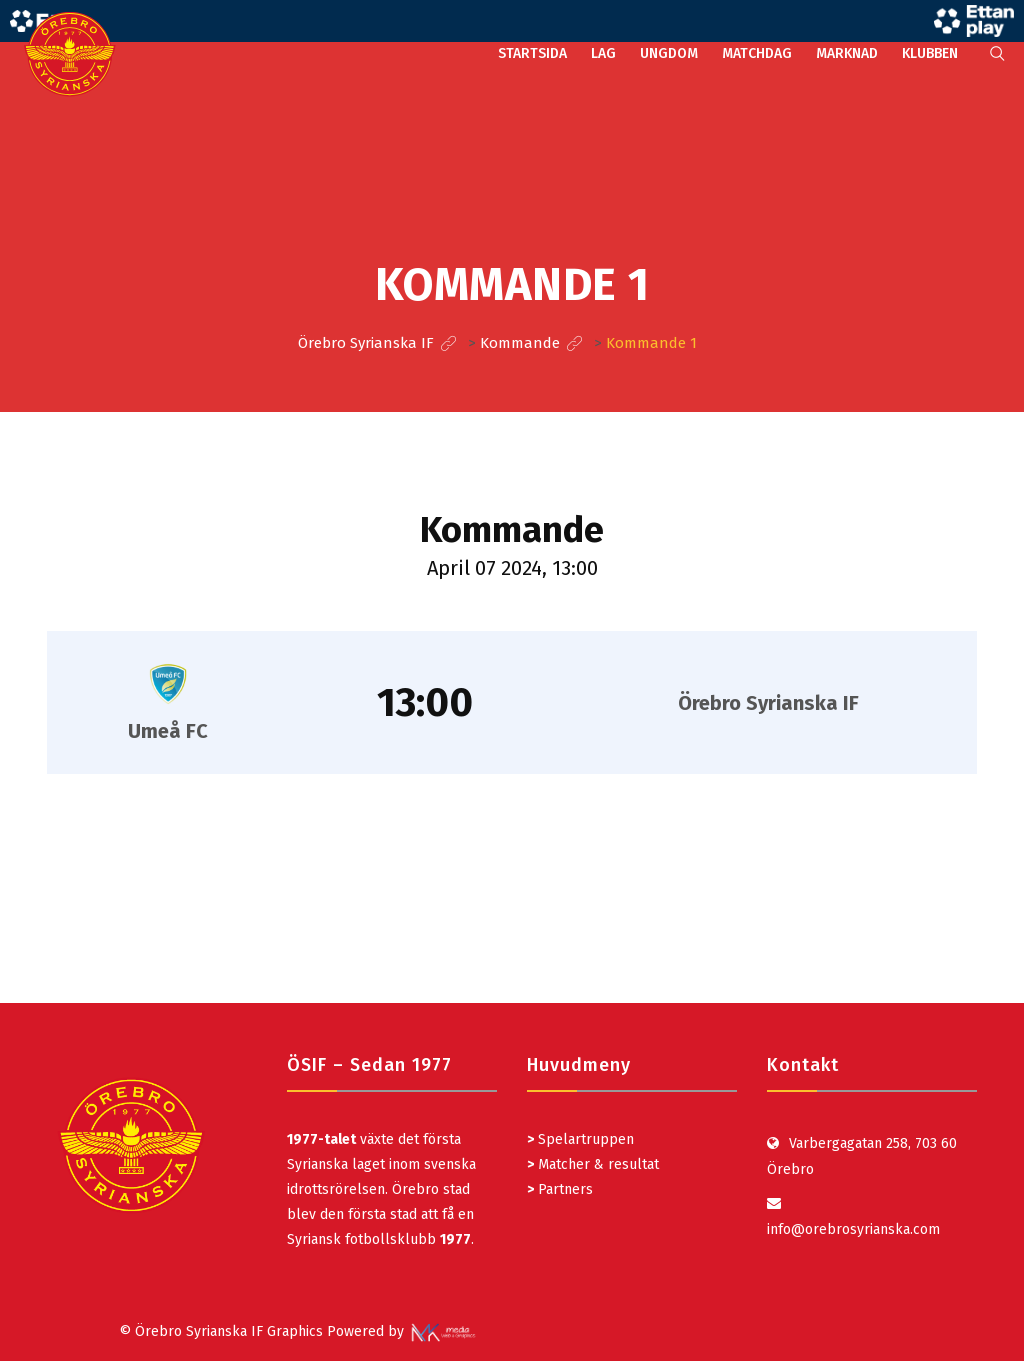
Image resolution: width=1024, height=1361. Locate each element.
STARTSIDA (532, 53)
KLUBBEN (930, 53)
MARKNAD (847, 53)
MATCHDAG (757, 53)
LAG (603, 53)
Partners (560, 1189)
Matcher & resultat (593, 1164)
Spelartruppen (584, 1139)
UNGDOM (669, 53)
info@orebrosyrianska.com (853, 1229)
